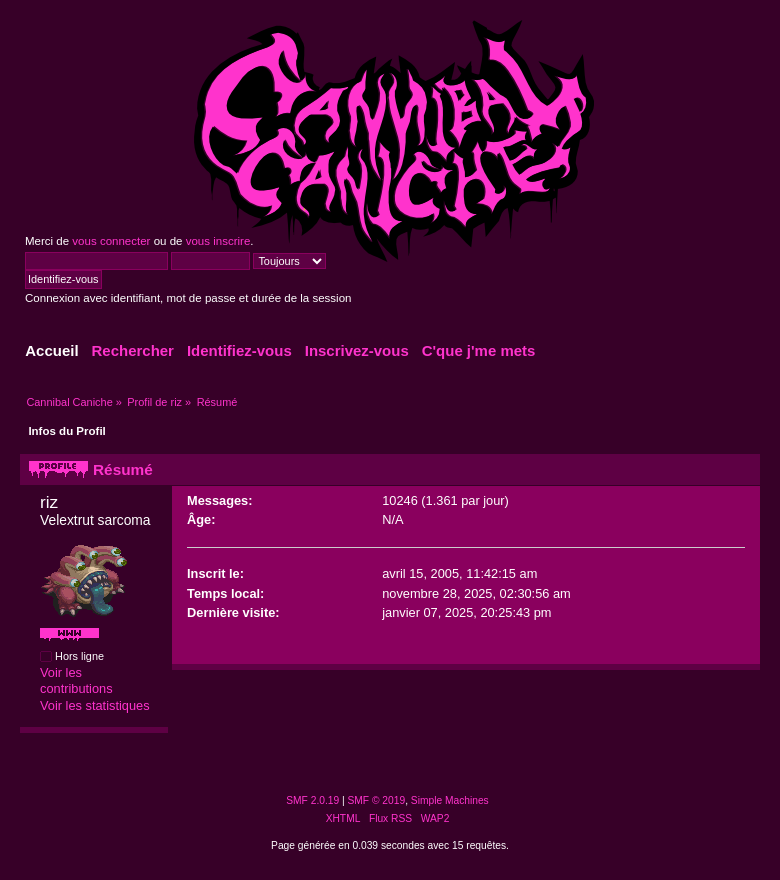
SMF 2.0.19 (312, 800)
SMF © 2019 (377, 800)
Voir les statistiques (95, 705)
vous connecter (111, 241)
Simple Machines (450, 800)
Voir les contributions (76, 681)
